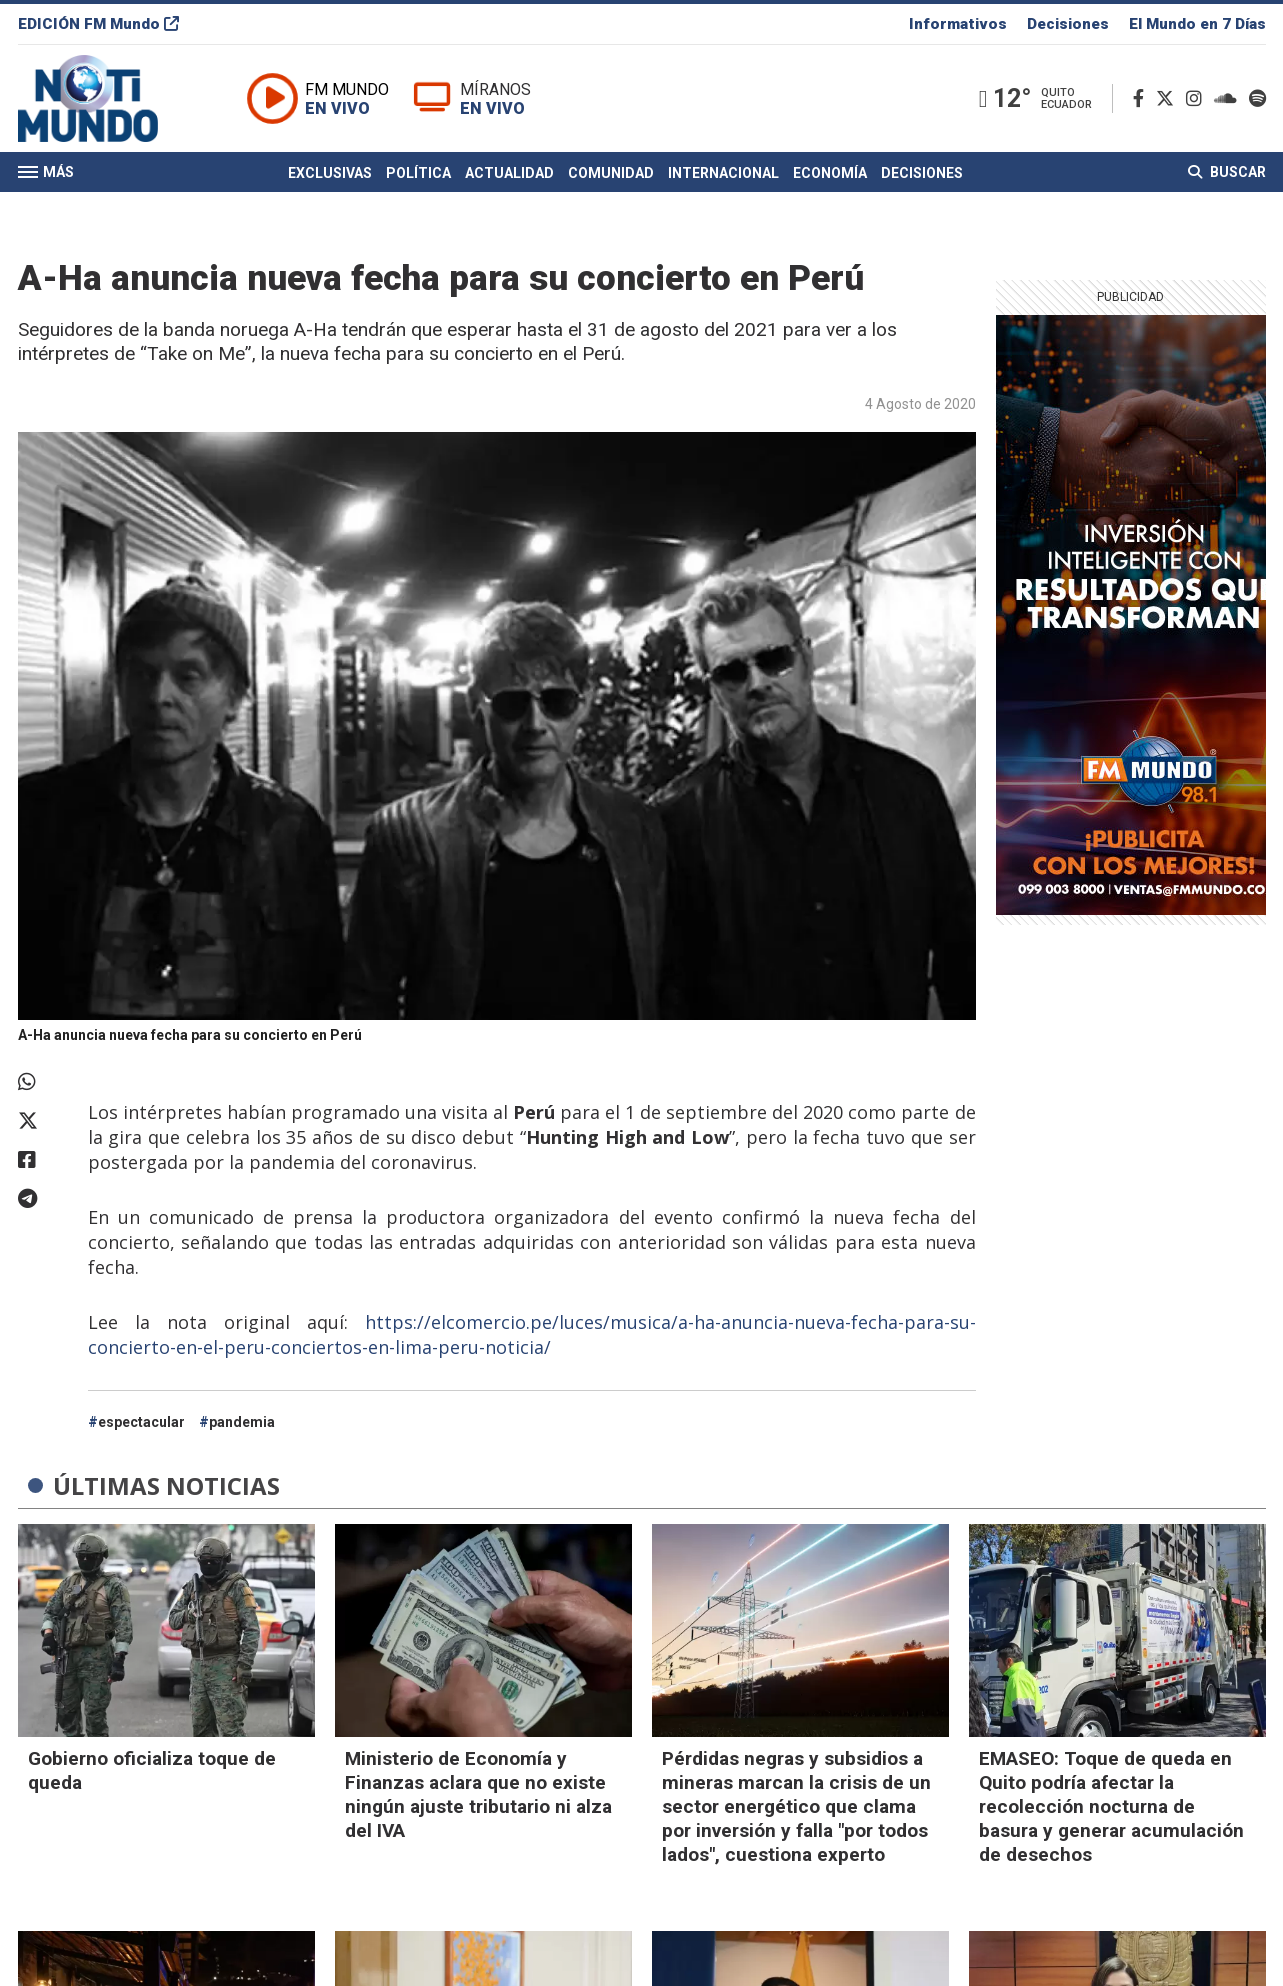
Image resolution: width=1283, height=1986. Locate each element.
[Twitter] (1169, 98)
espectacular (141, 1422)
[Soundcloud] (1229, 98)
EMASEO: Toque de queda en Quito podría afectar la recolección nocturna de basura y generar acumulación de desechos (1111, 1806)
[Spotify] (1257, 98)
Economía (830, 173)
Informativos (958, 24)
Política (418, 173)
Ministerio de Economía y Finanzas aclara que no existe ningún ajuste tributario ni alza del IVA (478, 1794)
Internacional (723, 173)
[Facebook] (1142, 98)
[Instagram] (1198, 98)
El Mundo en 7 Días (1197, 24)
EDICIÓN (98, 24)
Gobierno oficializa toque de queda (152, 1770)
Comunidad (611, 173)
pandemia (242, 1422)
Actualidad (509, 173)
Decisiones (1068, 24)
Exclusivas (330, 173)
